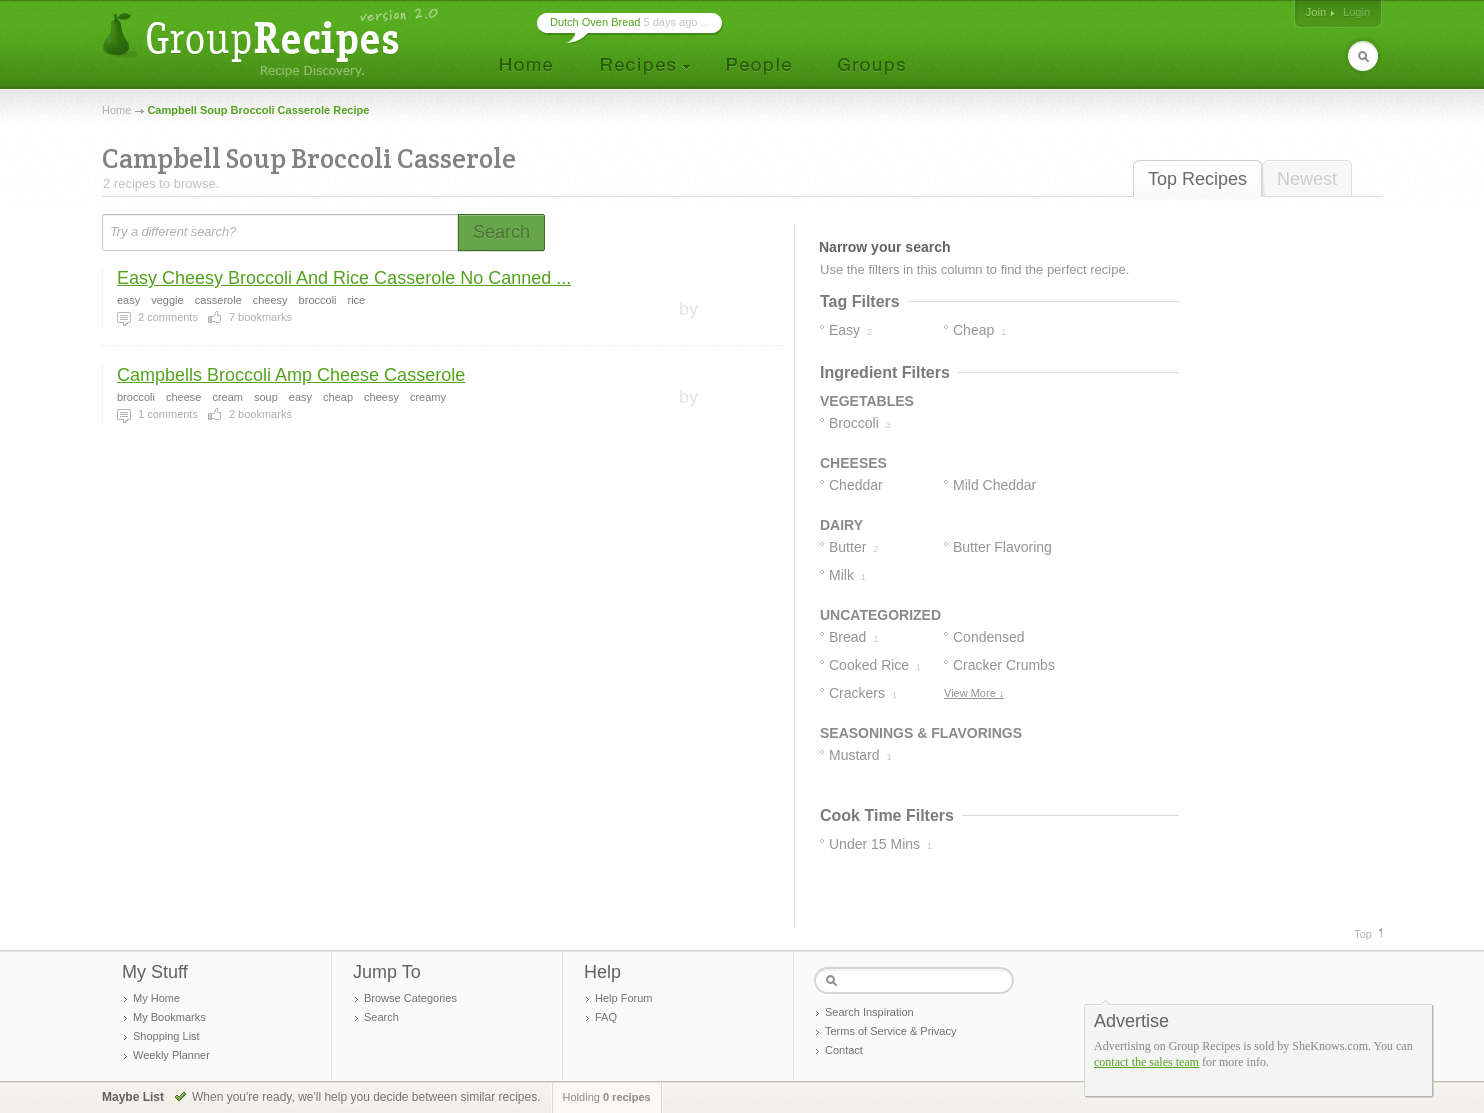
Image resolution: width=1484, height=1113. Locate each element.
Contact (844, 1050)
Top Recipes (1197, 179)
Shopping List (166, 1036)
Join (1316, 12)
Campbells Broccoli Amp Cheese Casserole (291, 375)
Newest (1307, 179)
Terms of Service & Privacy (890, 1031)
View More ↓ (974, 693)
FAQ (606, 1017)
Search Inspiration (869, 1012)
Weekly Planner (171, 1055)
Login (1356, 12)
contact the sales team (1146, 1062)
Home (116, 110)
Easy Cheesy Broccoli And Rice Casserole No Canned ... (344, 278)
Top (1363, 934)
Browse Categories (410, 998)
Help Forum (623, 998)
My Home (156, 998)
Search (381, 1017)
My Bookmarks (169, 1017)
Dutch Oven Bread (595, 22)
